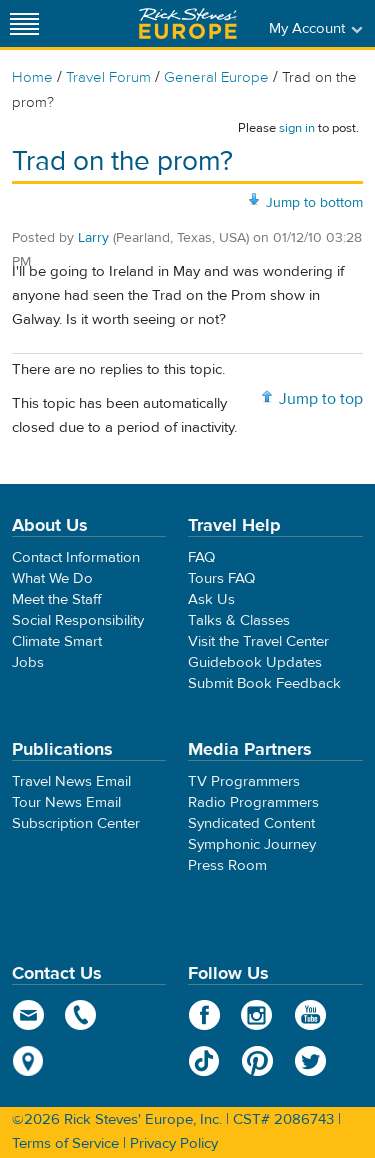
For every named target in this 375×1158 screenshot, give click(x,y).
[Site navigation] (25, 23)
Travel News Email (71, 781)
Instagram (257, 1015)
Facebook (204, 1015)
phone (81, 1015)
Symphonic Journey (252, 844)
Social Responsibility (78, 620)
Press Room (227, 865)
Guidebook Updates (255, 662)
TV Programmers (244, 781)
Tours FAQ (221, 578)
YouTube (310, 1015)
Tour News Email (66, 802)
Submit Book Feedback (264, 683)
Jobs (28, 662)
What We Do (52, 578)
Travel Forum (108, 77)
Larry (93, 238)
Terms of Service (65, 1143)
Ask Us (211, 599)
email (28, 1015)
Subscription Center (76, 823)
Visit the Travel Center (258, 641)
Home (32, 77)
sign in (297, 128)
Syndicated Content (251, 823)
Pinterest (257, 1061)
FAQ (201, 557)
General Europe (216, 77)
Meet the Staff (57, 599)
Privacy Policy (174, 1143)
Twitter (310, 1061)
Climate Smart (57, 641)
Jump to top (321, 399)
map (28, 1061)
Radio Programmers (253, 802)
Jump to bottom (314, 203)
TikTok (204, 1061)
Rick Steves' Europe (188, 23)
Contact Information (76, 557)
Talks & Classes (239, 620)
